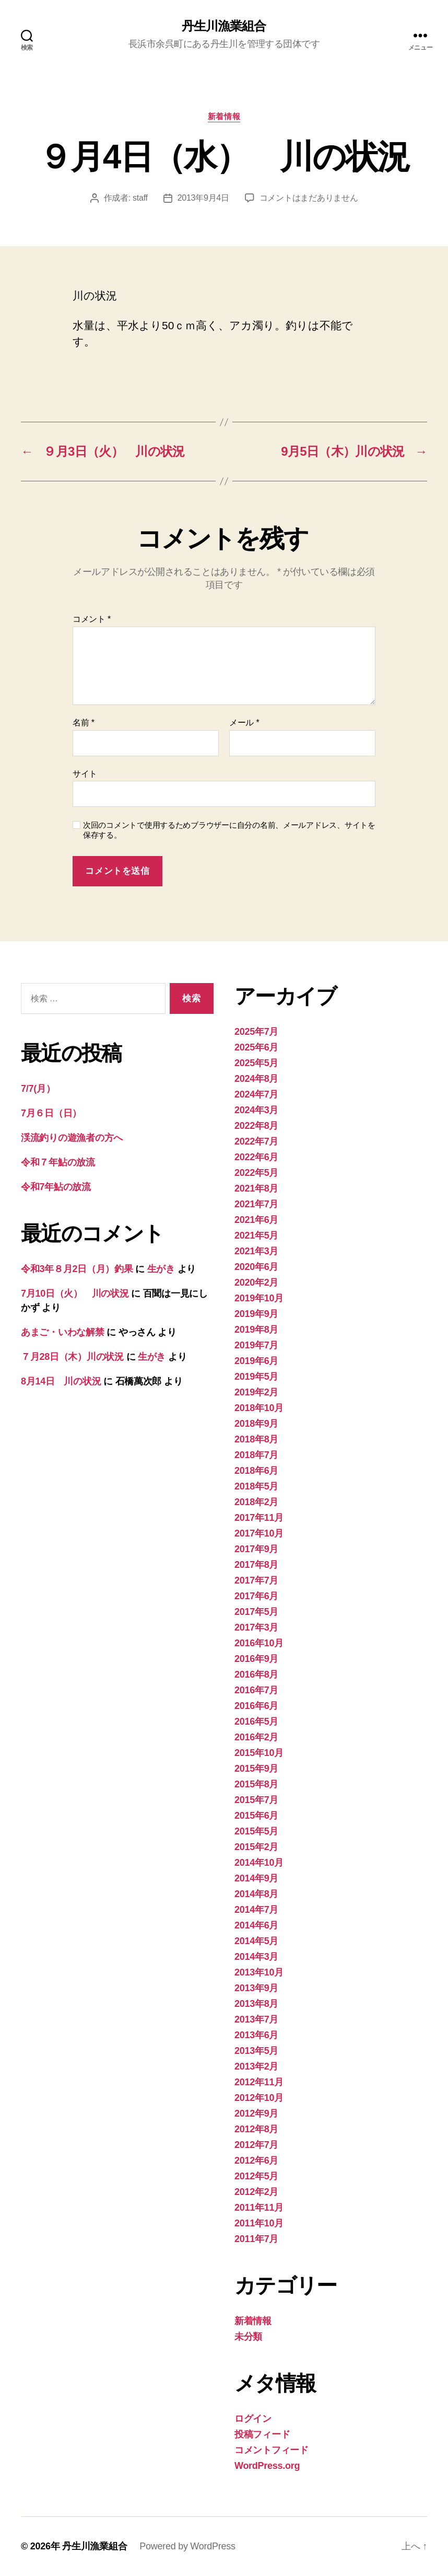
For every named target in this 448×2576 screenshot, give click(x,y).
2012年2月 (256, 2192)
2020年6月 (256, 1267)
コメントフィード (271, 2450)
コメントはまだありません (309, 197)
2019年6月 (256, 1361)
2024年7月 (256, 1094)
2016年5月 (256, 1721)
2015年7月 (256, 1800)
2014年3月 (256, 1956)
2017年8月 (256, 1565)
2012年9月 (256, 2113)
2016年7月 (256, 1690)
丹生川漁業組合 (224, 26)
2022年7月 (256, 1141)
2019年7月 (256, 1345)
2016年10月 (259, 1643)
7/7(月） (38, 1088)
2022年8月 (256, 1125)
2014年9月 (256, 1878)
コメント (92, 619)
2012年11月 (259, 2082)
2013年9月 (256, 1988)
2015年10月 (259, 1753)
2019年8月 (256, 1329)
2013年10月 (259, 1972)
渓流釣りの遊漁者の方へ (72, 1138)
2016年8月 (256, 1674)
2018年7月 (256, 1455)
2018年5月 (256, 1486)
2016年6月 (256, 1706)
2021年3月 (256, 1251)
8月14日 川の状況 (61, 1381)
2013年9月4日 (203, 197)
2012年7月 (256, 2145)
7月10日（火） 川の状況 (75, 1293)
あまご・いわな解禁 (62, 1332)
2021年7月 (256, 1204)
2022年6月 (256, 1157)
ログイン (253, 2418)
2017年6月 (256, 1596)
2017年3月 (256, 1627)
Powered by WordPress (187, 2546)
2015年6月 (256, 1815)
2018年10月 (259, 1408)
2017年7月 (256, 1580)
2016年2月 (256, 1737)
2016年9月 (256, 1659)
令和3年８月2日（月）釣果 (77, 1269)
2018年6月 (256, 1470)
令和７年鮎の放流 (58, 1162)
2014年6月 (256, 1925)
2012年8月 (256, 2129)
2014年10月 (259, 1862)
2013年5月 (256, 2051)
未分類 (248, 2336)
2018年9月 (256, 1423)
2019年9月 (256, 1314)
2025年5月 (256, 1063)
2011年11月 (259, 2207)
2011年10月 (259, 2223)
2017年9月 (256, 1549)
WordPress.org (267, 2466)
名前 (84, 722)
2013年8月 (256, 2004)
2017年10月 (259, 1533)
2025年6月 (256, 1047)
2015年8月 (256, 1784)
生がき (161, 1269)
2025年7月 (256, 1031)
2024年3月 (256, 1110)
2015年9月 (256, 1768)
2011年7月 (256, 2239)
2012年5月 (256, 2176)
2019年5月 (256, 1376)
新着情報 (224, 116)
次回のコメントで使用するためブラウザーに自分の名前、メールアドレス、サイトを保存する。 (229, 830)
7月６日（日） (51, 1113)
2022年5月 (256, 1173)
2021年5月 (256, 1235)
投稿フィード (262, 2434)
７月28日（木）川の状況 (72, 1356)
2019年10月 (259, 1298)
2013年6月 (256, 2035)
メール (244, 722)
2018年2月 (256, 1502)
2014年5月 (256, 1941)
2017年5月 (256, 1612)
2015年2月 (256, 1847)
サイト (85, 773)
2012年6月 (256, 2160)
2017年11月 (259, 1517)
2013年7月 (256, 2019)
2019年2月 (256, 1392)
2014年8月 (256, 1894)
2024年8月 (256, 1078)
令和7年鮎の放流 (56, 1187)
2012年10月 (259, 2098)
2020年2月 (256, 1282)
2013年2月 (256, 2066)
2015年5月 (256, 1831)
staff (140, 197)
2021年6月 (256, 1220)
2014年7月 (256, 1909)
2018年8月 (256, 1439)
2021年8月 (256, 1188)
